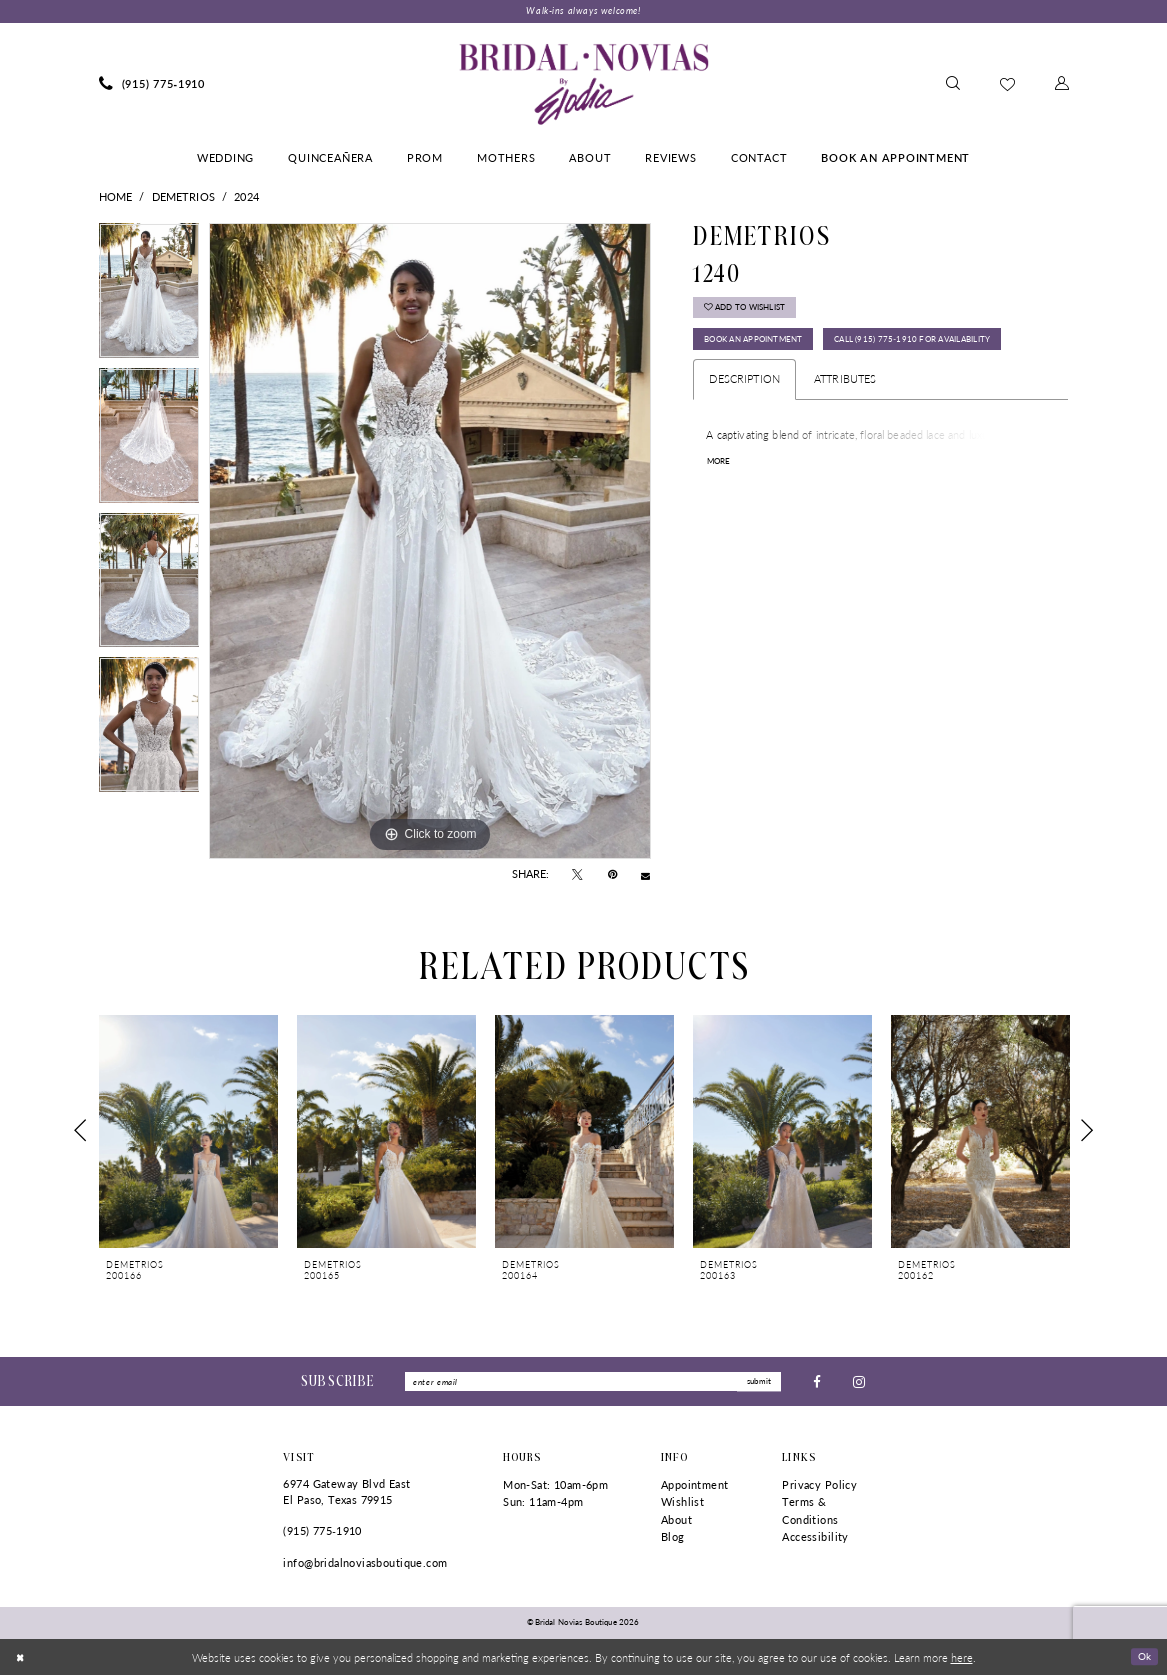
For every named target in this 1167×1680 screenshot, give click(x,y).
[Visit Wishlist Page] (1007, 85)
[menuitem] (152, 86)
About (676, 1524)
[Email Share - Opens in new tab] (645, 876)
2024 (246, 198)
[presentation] (188, 1132)
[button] (1062, 86)
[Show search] (953, 86)
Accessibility (815, 1542)
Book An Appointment (770, 351)
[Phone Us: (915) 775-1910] (152, 86)
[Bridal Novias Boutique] (583, 86)
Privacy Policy (819, 1489)
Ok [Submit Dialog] (1143, 1661)
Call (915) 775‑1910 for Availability (805, 388)
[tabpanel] (149, 297)
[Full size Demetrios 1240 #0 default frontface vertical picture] (430, 543)
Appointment (695, 1489)
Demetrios (183, 198)
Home (116, 198)
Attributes (845, 429)
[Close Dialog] (21, 1662)
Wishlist (682, 1506)
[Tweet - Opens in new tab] (577, 877)
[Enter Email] (593, 1385)
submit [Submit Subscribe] (756, 1384)
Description (744, 429)
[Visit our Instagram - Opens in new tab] (859, 1384)
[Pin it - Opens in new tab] (612, 877)
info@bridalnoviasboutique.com (365, 1567)
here (962, 1662)
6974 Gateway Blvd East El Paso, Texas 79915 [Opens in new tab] (346, 1496)
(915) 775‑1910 (322, 1535)
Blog (673, 1542)
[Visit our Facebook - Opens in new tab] (817, 1384)
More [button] (722, 512)
